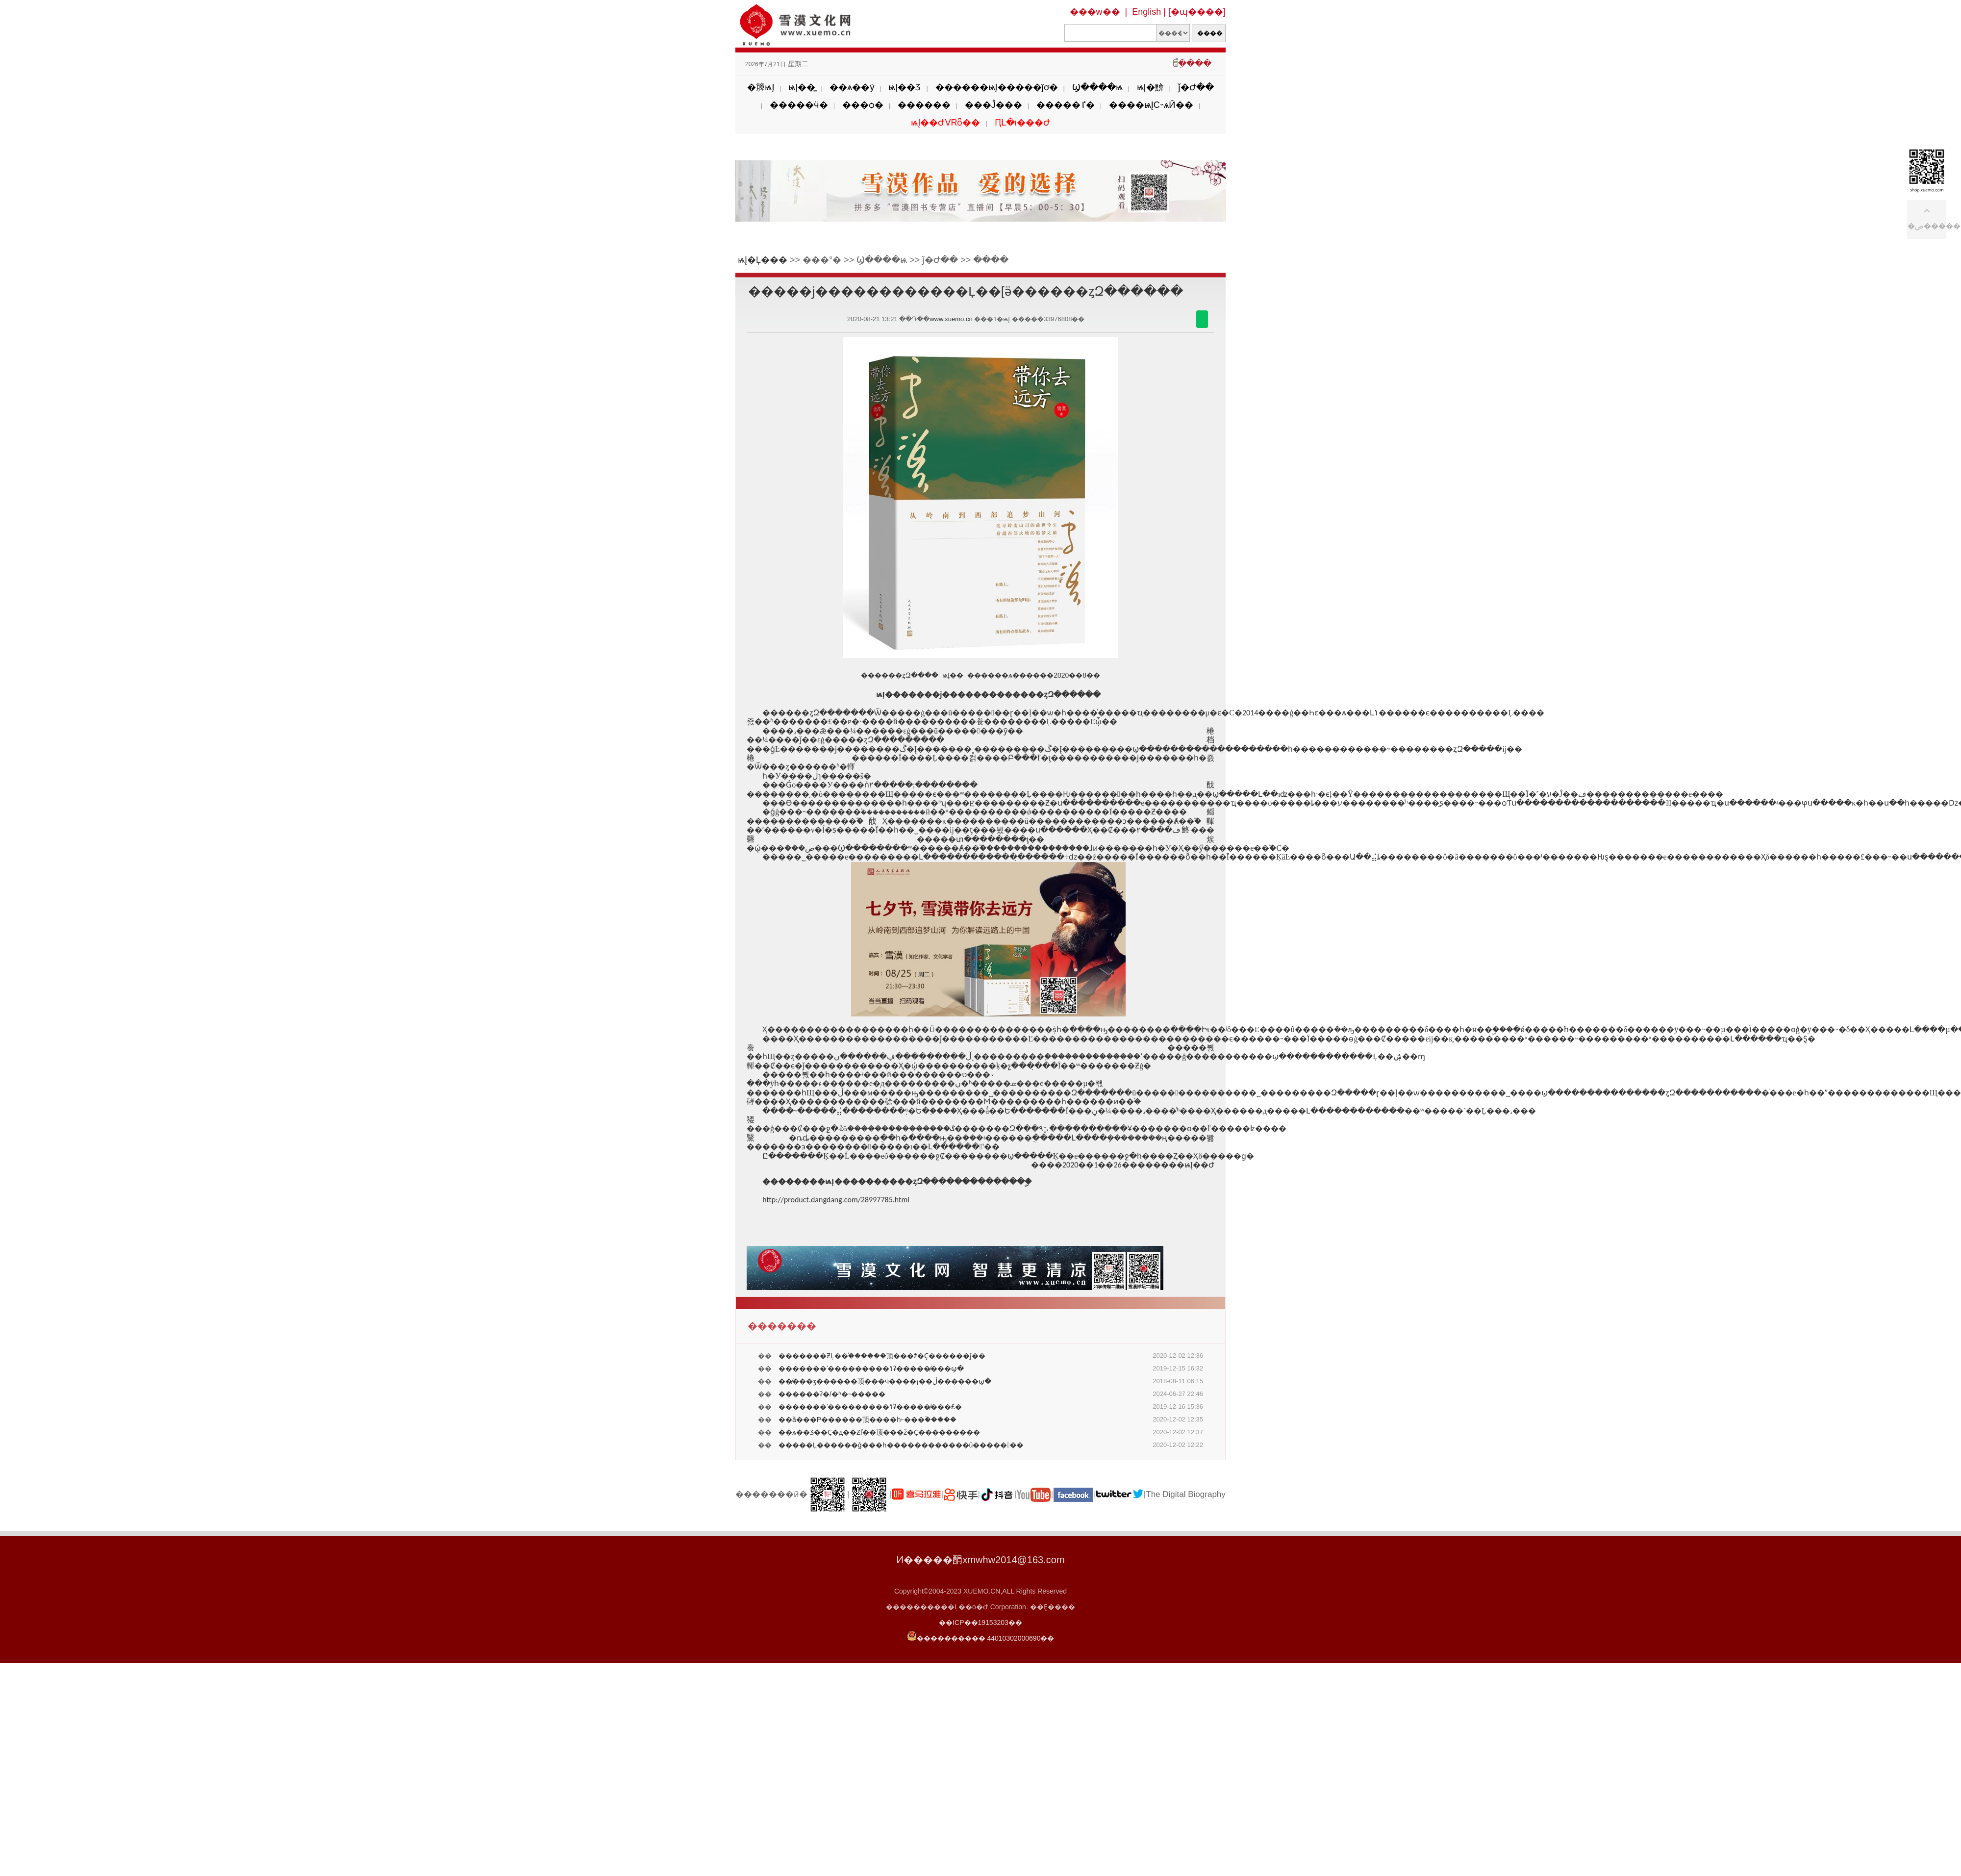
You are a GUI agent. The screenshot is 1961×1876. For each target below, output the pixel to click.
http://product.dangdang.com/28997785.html (835, 1199)
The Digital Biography (1186, 1494)
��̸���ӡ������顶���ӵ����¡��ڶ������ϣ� (885, 1381)
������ (924, 105)
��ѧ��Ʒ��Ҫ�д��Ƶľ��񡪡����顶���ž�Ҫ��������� (879, 1432)
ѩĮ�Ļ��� (762, 260)
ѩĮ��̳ (801, 87)
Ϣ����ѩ (1097, 87)
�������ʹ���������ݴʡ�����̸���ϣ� (871, 1368)
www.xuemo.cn (951, 319)
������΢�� (1202, 319)
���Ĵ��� (993, 105)
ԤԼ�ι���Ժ (1022, 122)
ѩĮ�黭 (1150, 87)
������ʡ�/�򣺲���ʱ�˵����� (832, 1394)
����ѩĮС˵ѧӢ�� (1151, 105)
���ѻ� (862, 105)
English (1146, 12)
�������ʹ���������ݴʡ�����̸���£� (870, 1407)
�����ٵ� (1065, 105)
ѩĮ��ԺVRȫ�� (945, 122)
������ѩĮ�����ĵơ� (996, 87)
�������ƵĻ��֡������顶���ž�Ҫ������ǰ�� (882, 1356)
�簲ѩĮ (760, 87)
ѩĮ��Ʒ (904, 87)
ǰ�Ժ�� (1196, 87)
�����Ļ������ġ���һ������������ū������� (901, 1445)
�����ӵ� (799, 105)
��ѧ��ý (852, 87)
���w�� (1095, 12)
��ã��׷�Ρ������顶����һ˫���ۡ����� (867, 1419)
